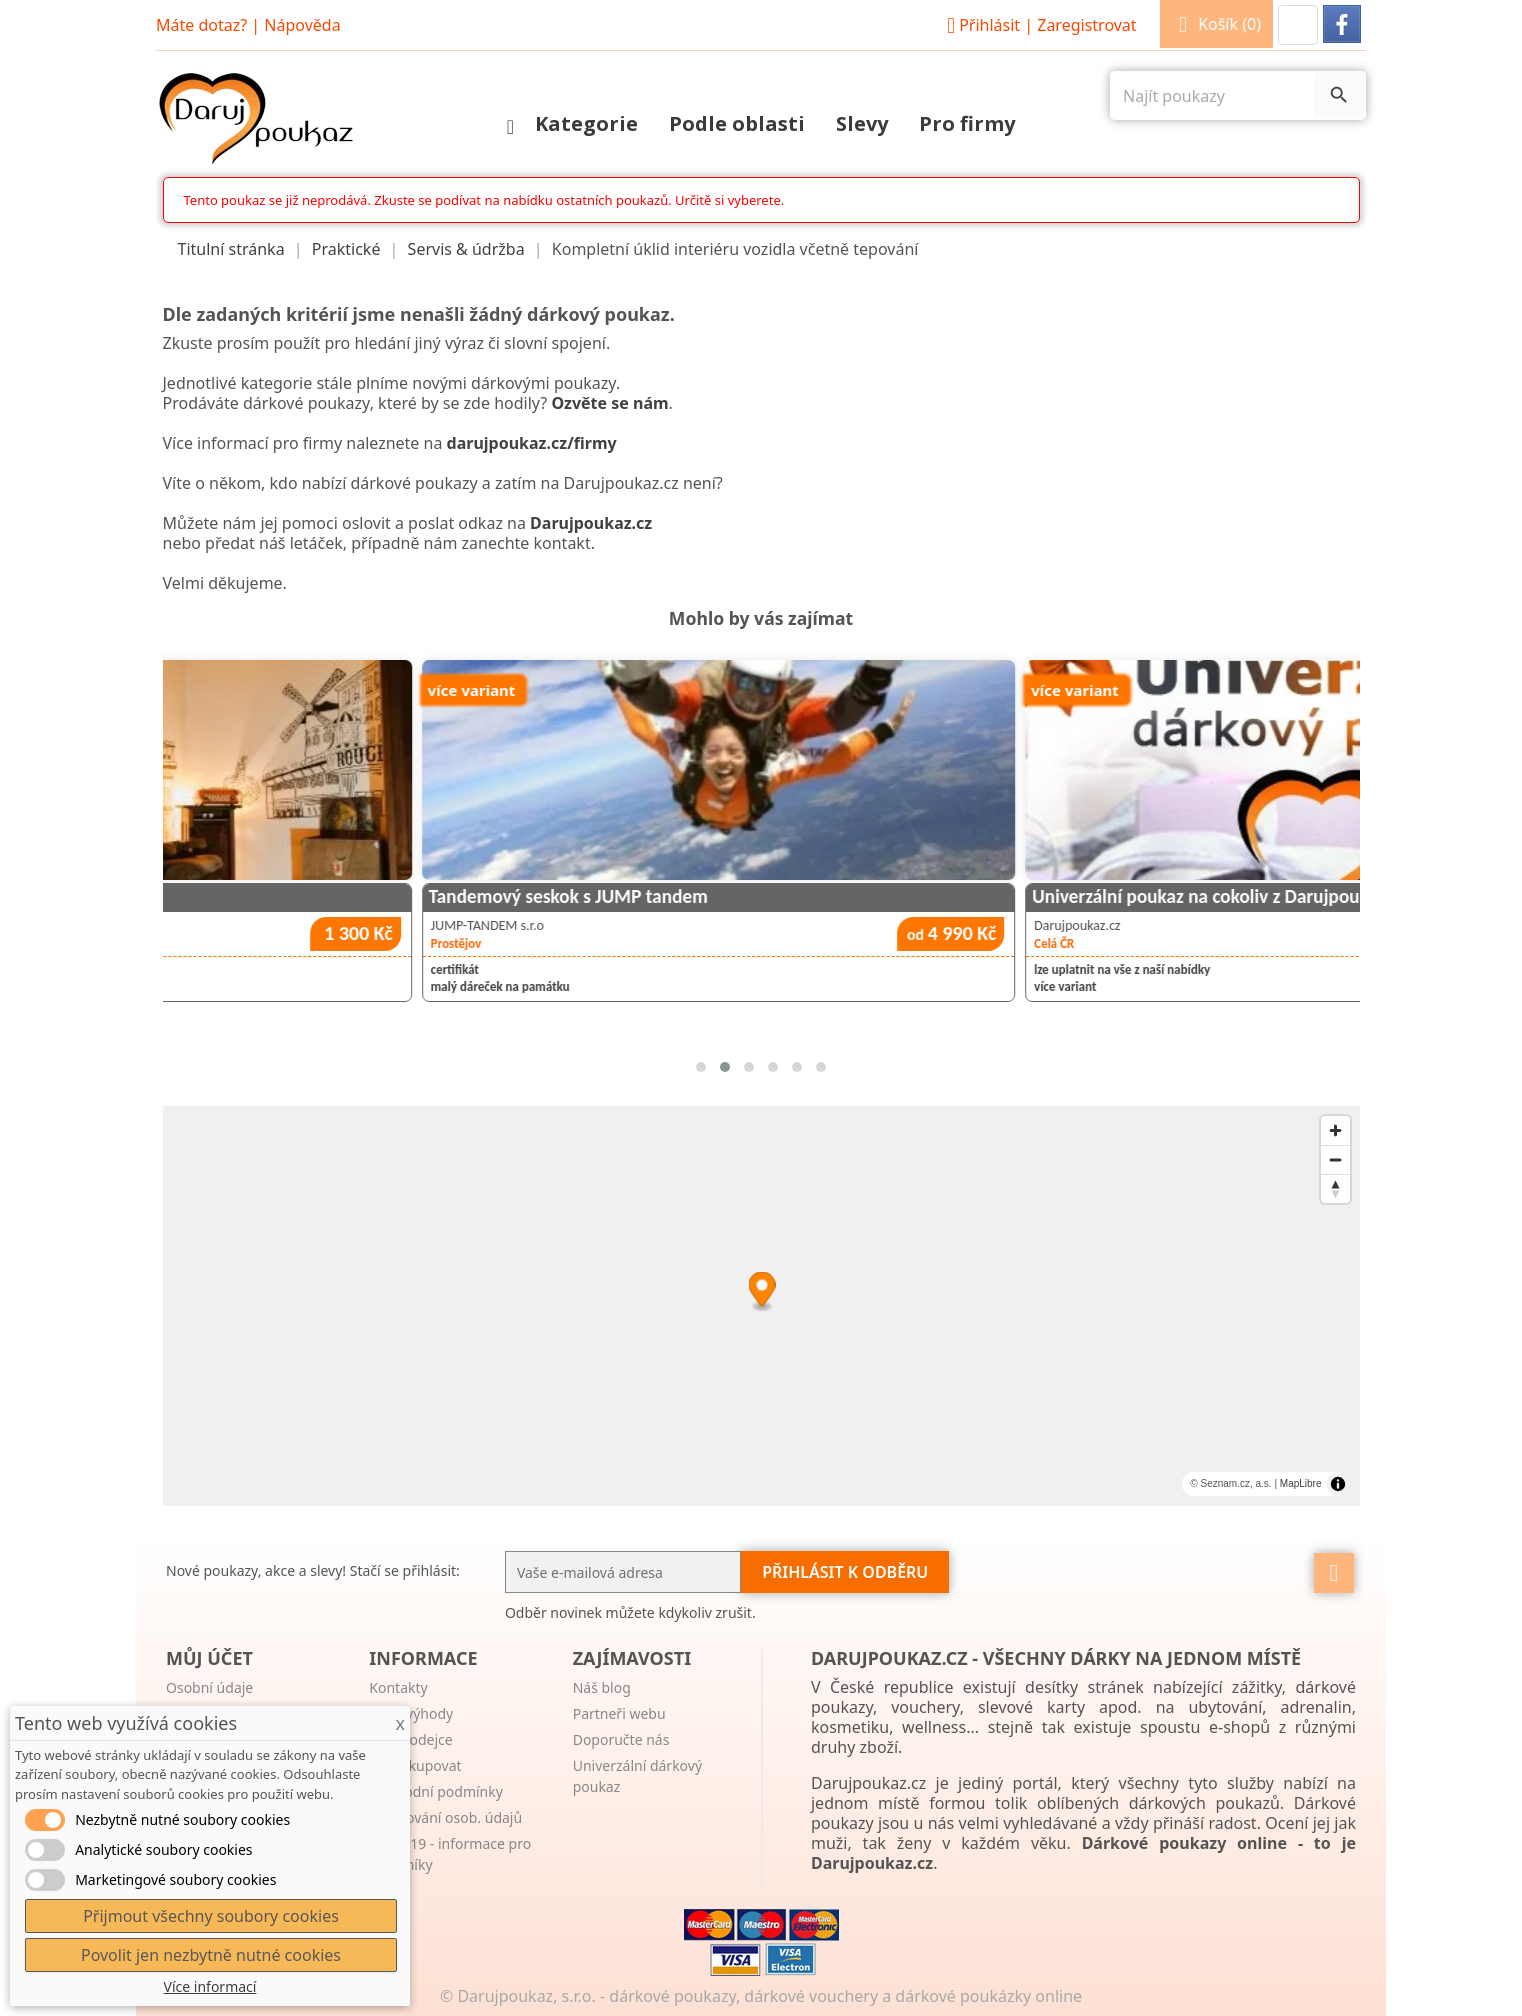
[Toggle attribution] (1338, 1484)
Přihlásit (1039, 25)
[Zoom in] (1335, 1130)
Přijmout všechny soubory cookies (211, 1916)
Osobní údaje (209, 1687)
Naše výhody (411, 1713)
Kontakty (398, 1687)
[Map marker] (761, 1292)
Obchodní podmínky (436, 1791)
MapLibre (1301, 1483)
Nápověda (302, 25)
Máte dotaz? (201, 25)
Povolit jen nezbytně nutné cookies (211, 1955)
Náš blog (602, 1687)
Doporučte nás (621, 1739)
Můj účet (209, 1658)
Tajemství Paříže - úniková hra (258, 896)
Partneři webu (619, 1713)
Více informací (210, 1986)
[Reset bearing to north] (1335, 1188)
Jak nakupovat (415, 1765)
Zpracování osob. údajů (445, 1817)
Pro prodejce (410, 1739)
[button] (1298, 25)
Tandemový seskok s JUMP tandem (883, 896)
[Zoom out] (1335, 1159)
